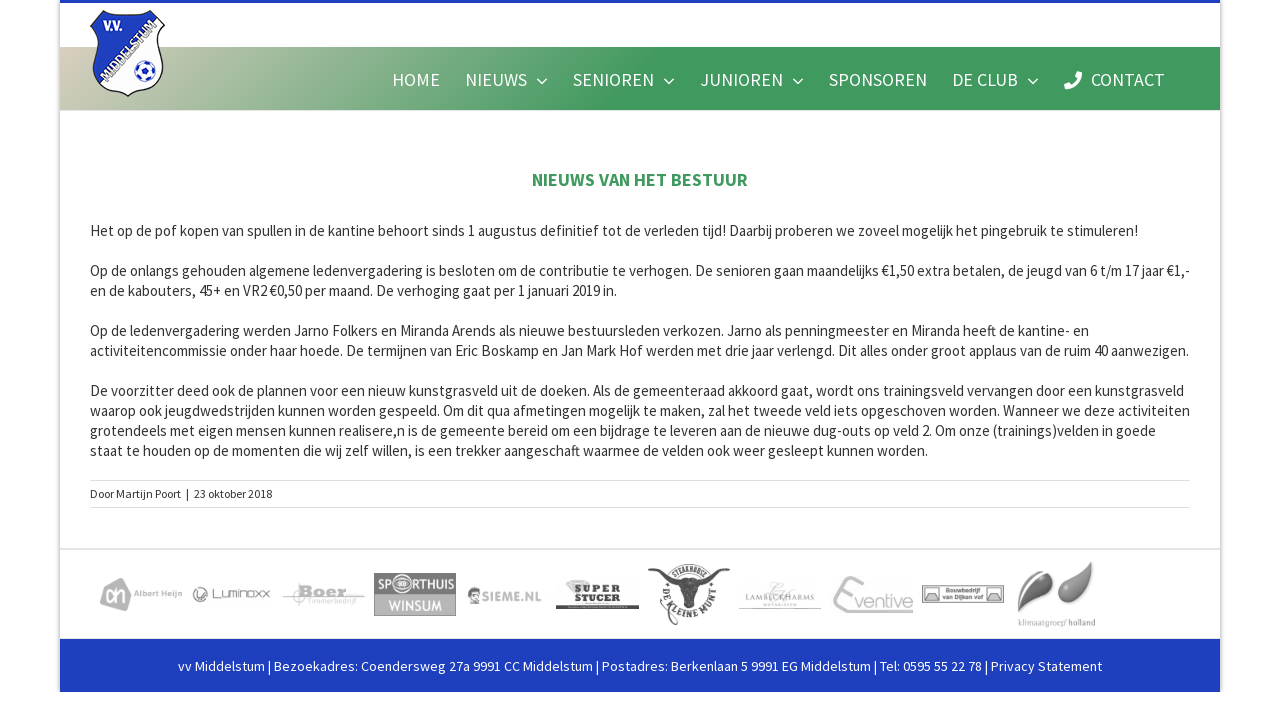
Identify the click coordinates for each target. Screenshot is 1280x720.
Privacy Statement (1046, 666)
